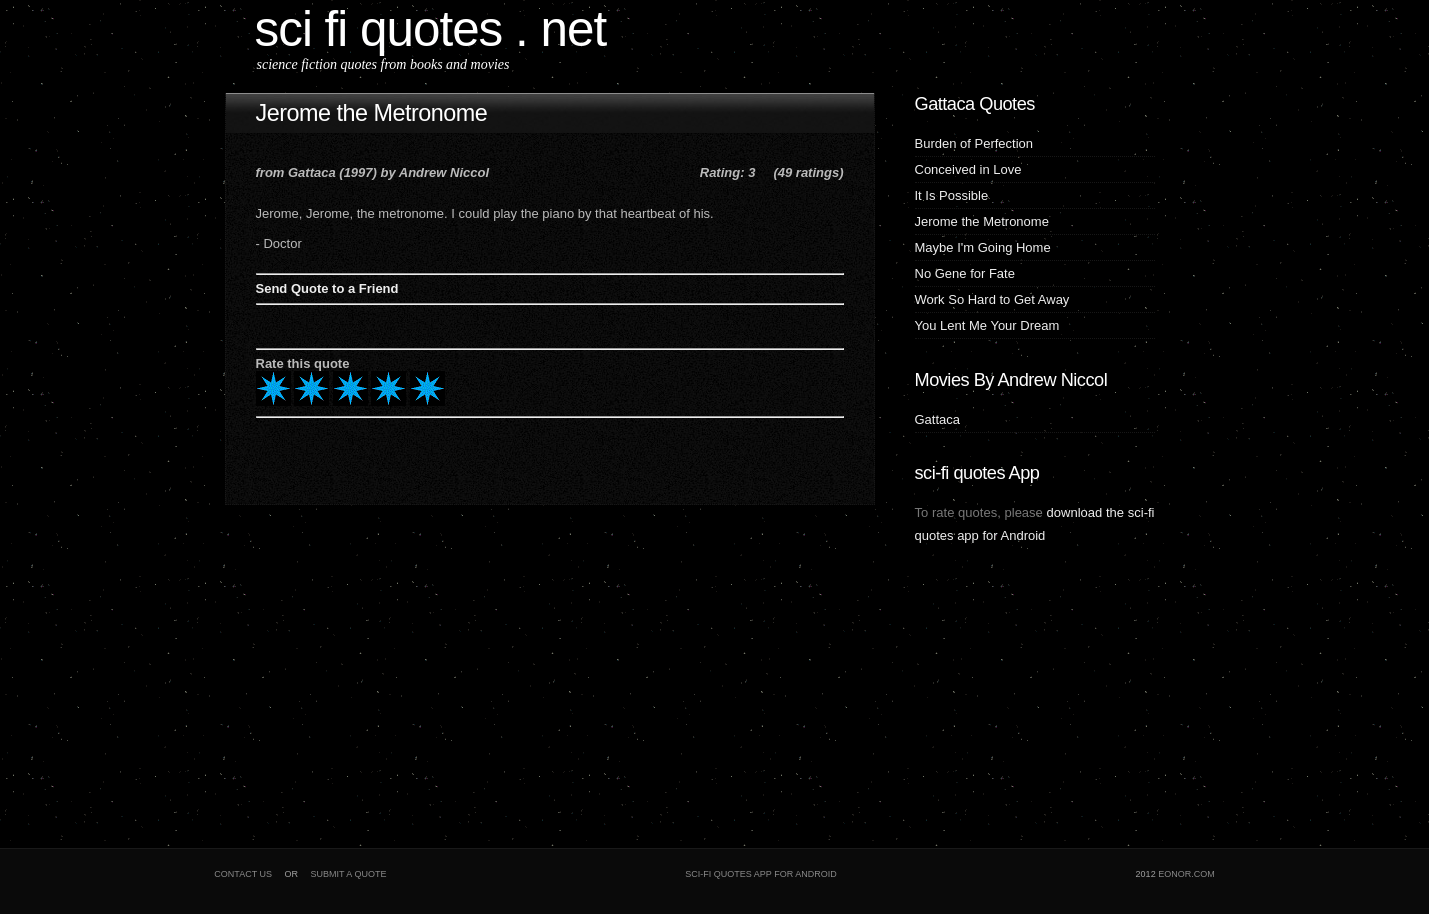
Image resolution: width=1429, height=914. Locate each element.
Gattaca (938, 419)
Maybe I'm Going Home (983, 247)
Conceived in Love (968, 169)
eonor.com (1186, 874)
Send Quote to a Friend (327, 288)
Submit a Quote (349, 874)
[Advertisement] (350, 670)
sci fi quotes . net (431, 28)
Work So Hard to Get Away (992, 299)
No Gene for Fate (965, 273)
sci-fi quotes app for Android (760, 874)
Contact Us (243, 874)
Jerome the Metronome (372, 113)
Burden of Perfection (974, 143)
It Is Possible (952, 195)
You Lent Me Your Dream (987, 325)
